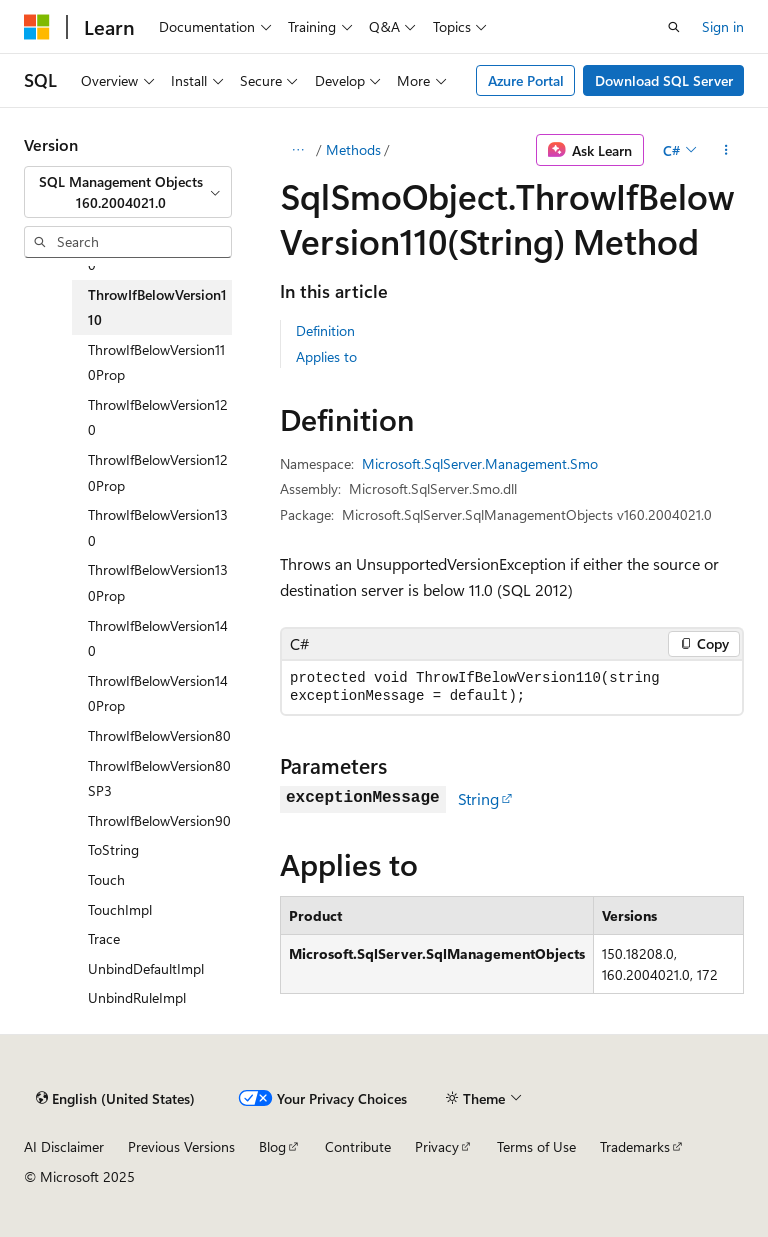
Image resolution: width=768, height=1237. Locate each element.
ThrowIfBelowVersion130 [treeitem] (158, 527)
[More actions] (726, 150)
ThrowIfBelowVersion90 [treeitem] (159, 820)
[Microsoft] (37, 27)
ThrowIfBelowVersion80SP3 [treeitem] (159, 778)
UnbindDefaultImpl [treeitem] (146, 968)
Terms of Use (536, 1146)
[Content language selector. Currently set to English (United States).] (115, 1099)
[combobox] (128, 192)
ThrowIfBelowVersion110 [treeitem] (157, 307)
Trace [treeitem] (104, 938)
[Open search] (674, 27)
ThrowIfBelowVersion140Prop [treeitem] (158, 693)
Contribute (358, 1146)
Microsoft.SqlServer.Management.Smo (480, 463)
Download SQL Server (664, 80)
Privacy (437, 1146)
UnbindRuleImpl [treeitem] (137, 997)
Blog (272, 1146)
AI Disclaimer (64, 1146)
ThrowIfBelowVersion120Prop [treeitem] (158, 472)
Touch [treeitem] (106, 879)
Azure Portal (526, 80)
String (478, 798)
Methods (353, 149)
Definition (325, 330)
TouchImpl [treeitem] (120, 909)
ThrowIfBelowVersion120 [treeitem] (158, 417)
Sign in (723, 26)
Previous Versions (181, 1146)
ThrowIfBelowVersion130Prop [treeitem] (158, 582)
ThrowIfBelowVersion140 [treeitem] (158, 638)
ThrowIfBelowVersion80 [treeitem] (159, 735)
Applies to (326, 356)
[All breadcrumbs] (297, 150)
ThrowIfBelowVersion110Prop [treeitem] (156, 362)
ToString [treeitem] (113, 849)
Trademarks (635, 1146)
